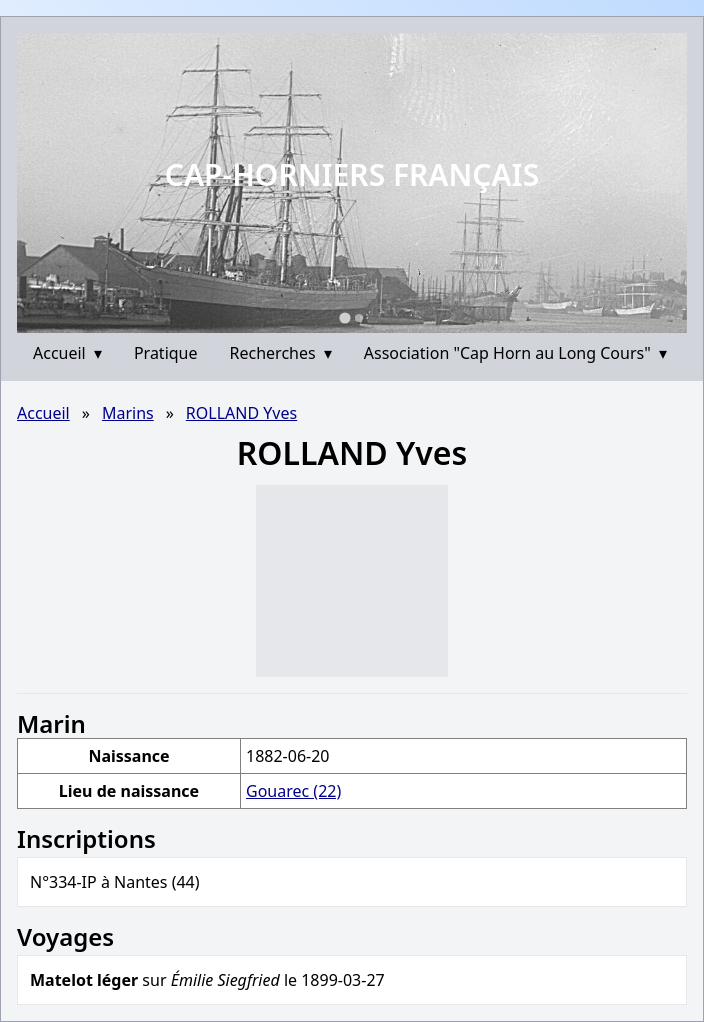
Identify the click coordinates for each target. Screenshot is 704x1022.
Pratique (166, 353)
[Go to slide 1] (344, 317)
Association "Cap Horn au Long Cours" (515, 353)
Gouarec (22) (293, 791)
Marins (128, 413)
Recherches (281, 353)
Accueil (67, 353)
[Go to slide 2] (359, 318)
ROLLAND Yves (241, 413)
